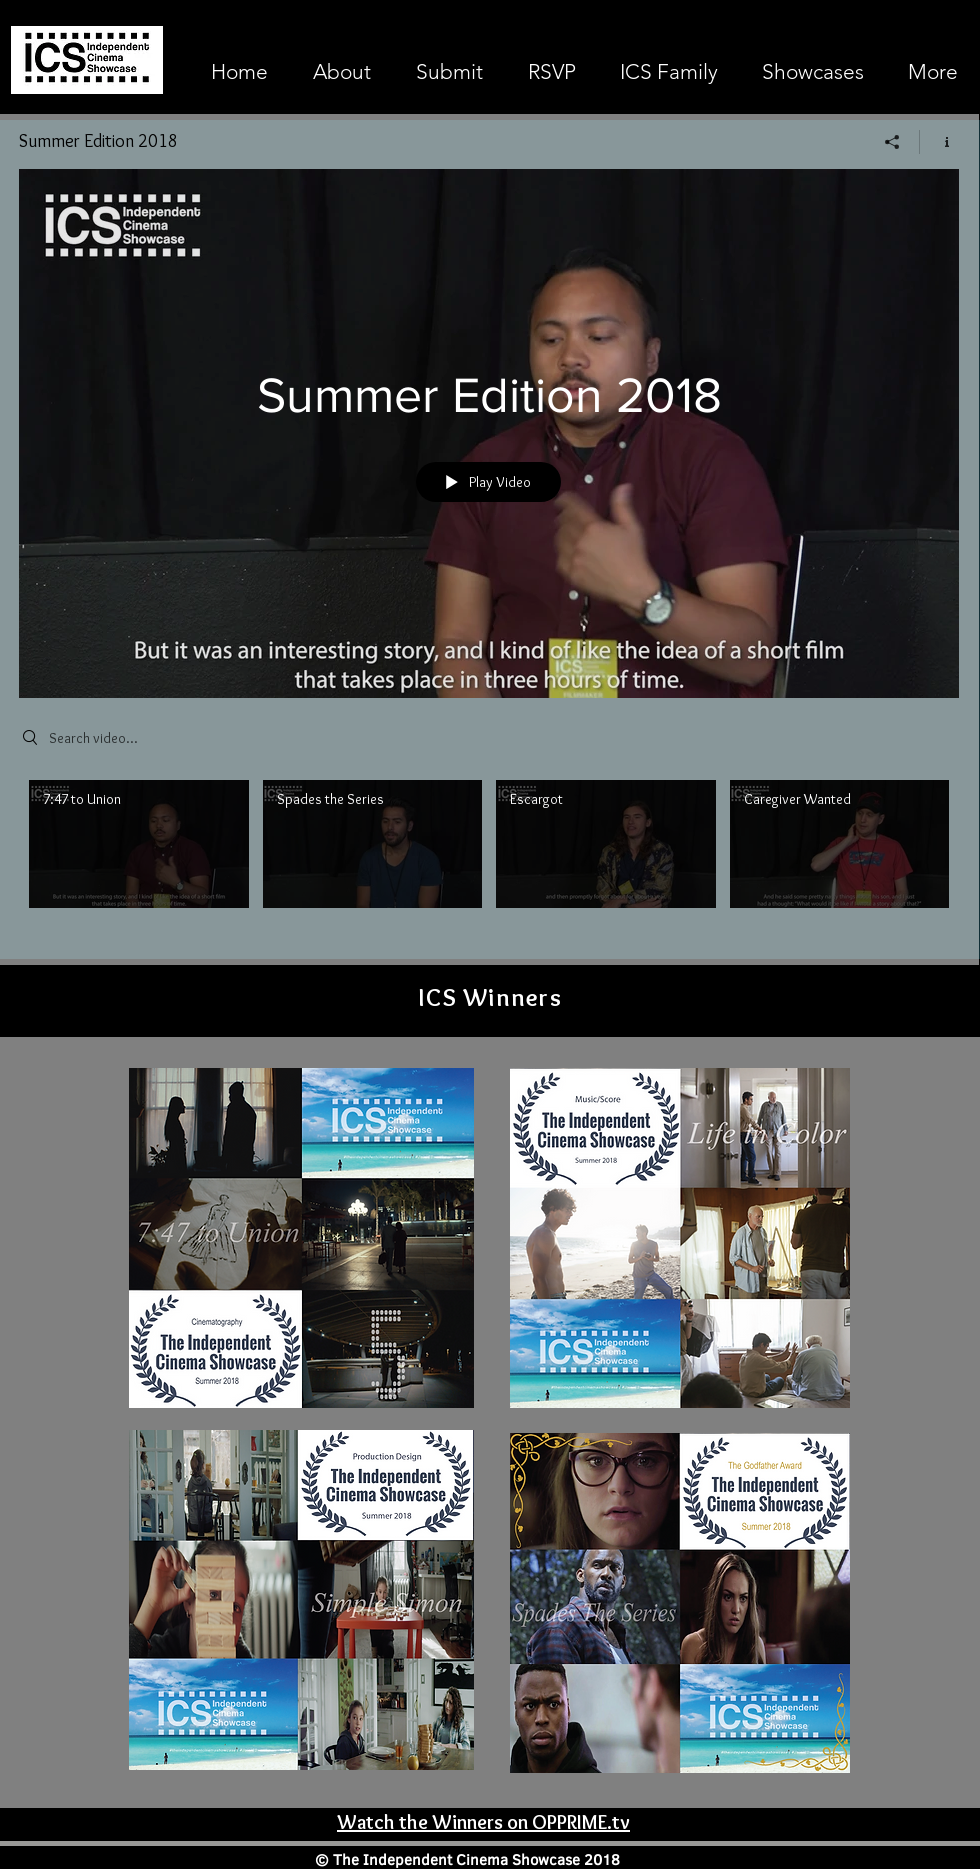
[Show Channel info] (939, 142)
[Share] (892, 142)
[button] (813, 72)
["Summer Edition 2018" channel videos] (489, 857)
